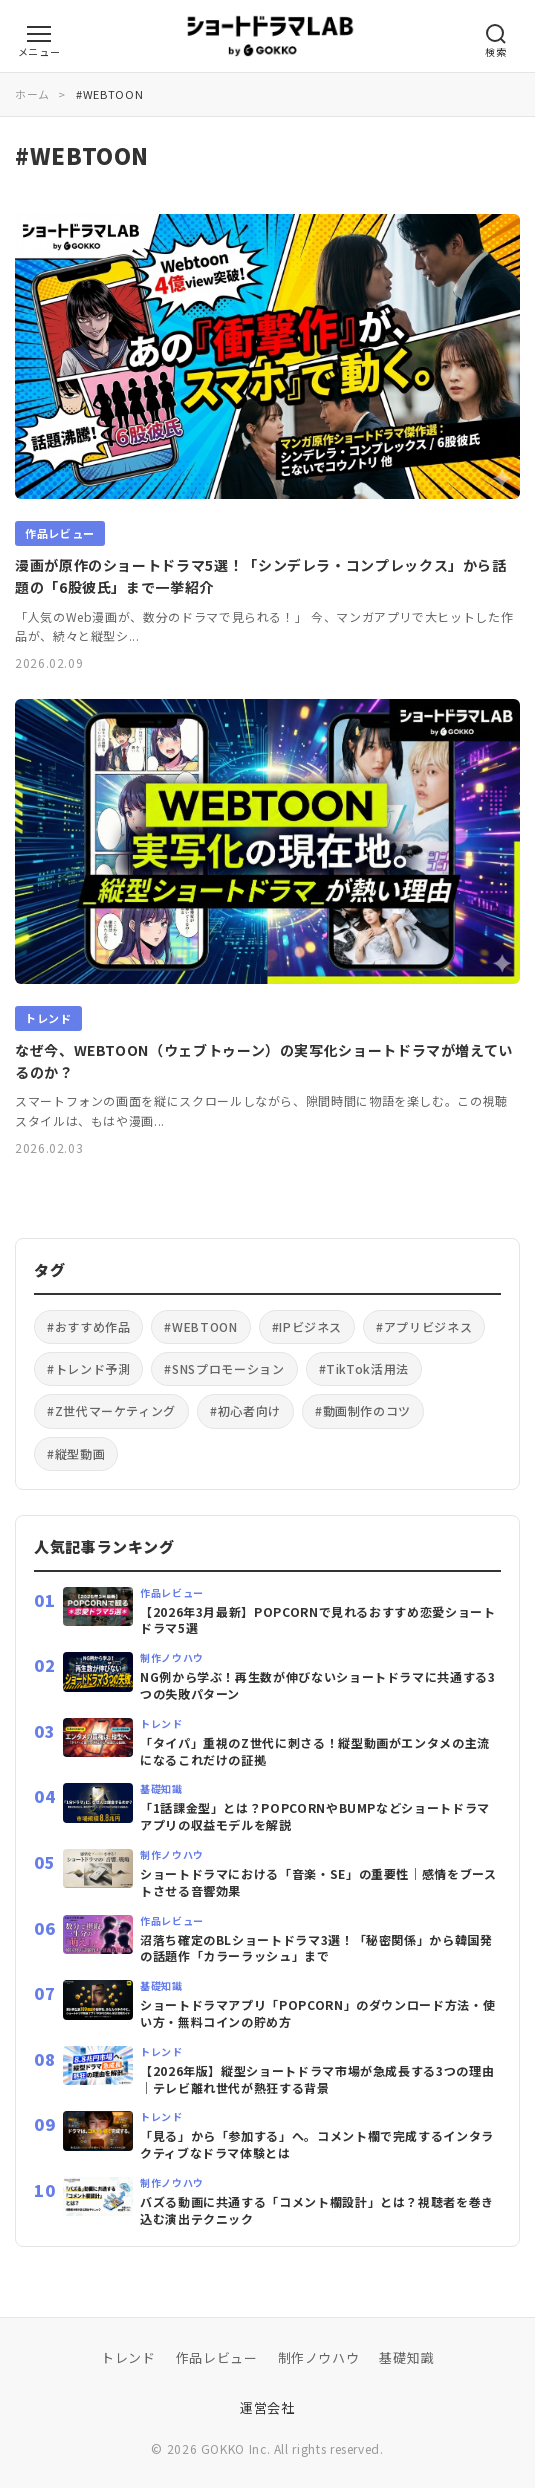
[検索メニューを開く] (496, 34)
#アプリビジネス (424, 1326)
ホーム (32, 94)
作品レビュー (217, 2357)
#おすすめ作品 (88, 1326)
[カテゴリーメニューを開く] (39, 34)
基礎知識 (406, 2357)
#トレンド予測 (88, 1368)
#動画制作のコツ (363, 1410)
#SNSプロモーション (224, 1368)
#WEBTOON (200, 1326)
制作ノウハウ (319, 2357)
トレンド (128, 2357)
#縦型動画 (76, 1453)
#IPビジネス (307, 1326)
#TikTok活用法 (364, 1368)
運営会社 (267, 2407)
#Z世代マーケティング (111, 1410)
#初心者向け (245, 1410)
